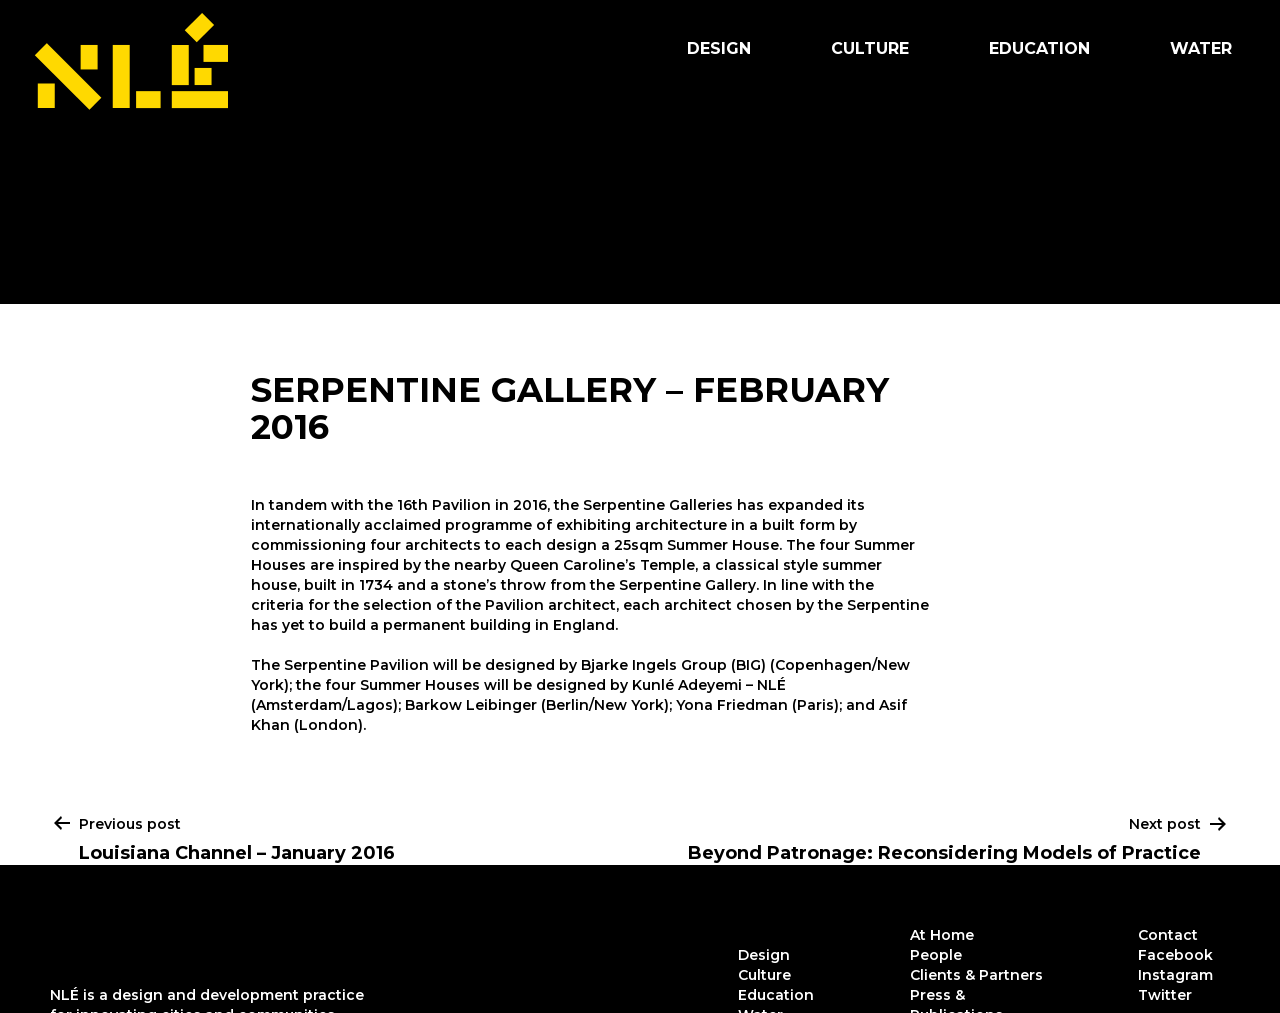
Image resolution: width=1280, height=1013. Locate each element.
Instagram (1175, 975)
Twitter (1165, 995)
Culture (870, 48)
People (936, 955)
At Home (942, 935)
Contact (1168, 935)
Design (719, 48)
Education (1039, 48)
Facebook (1175, 955)
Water (1201, 48)
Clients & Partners (976, 975)
